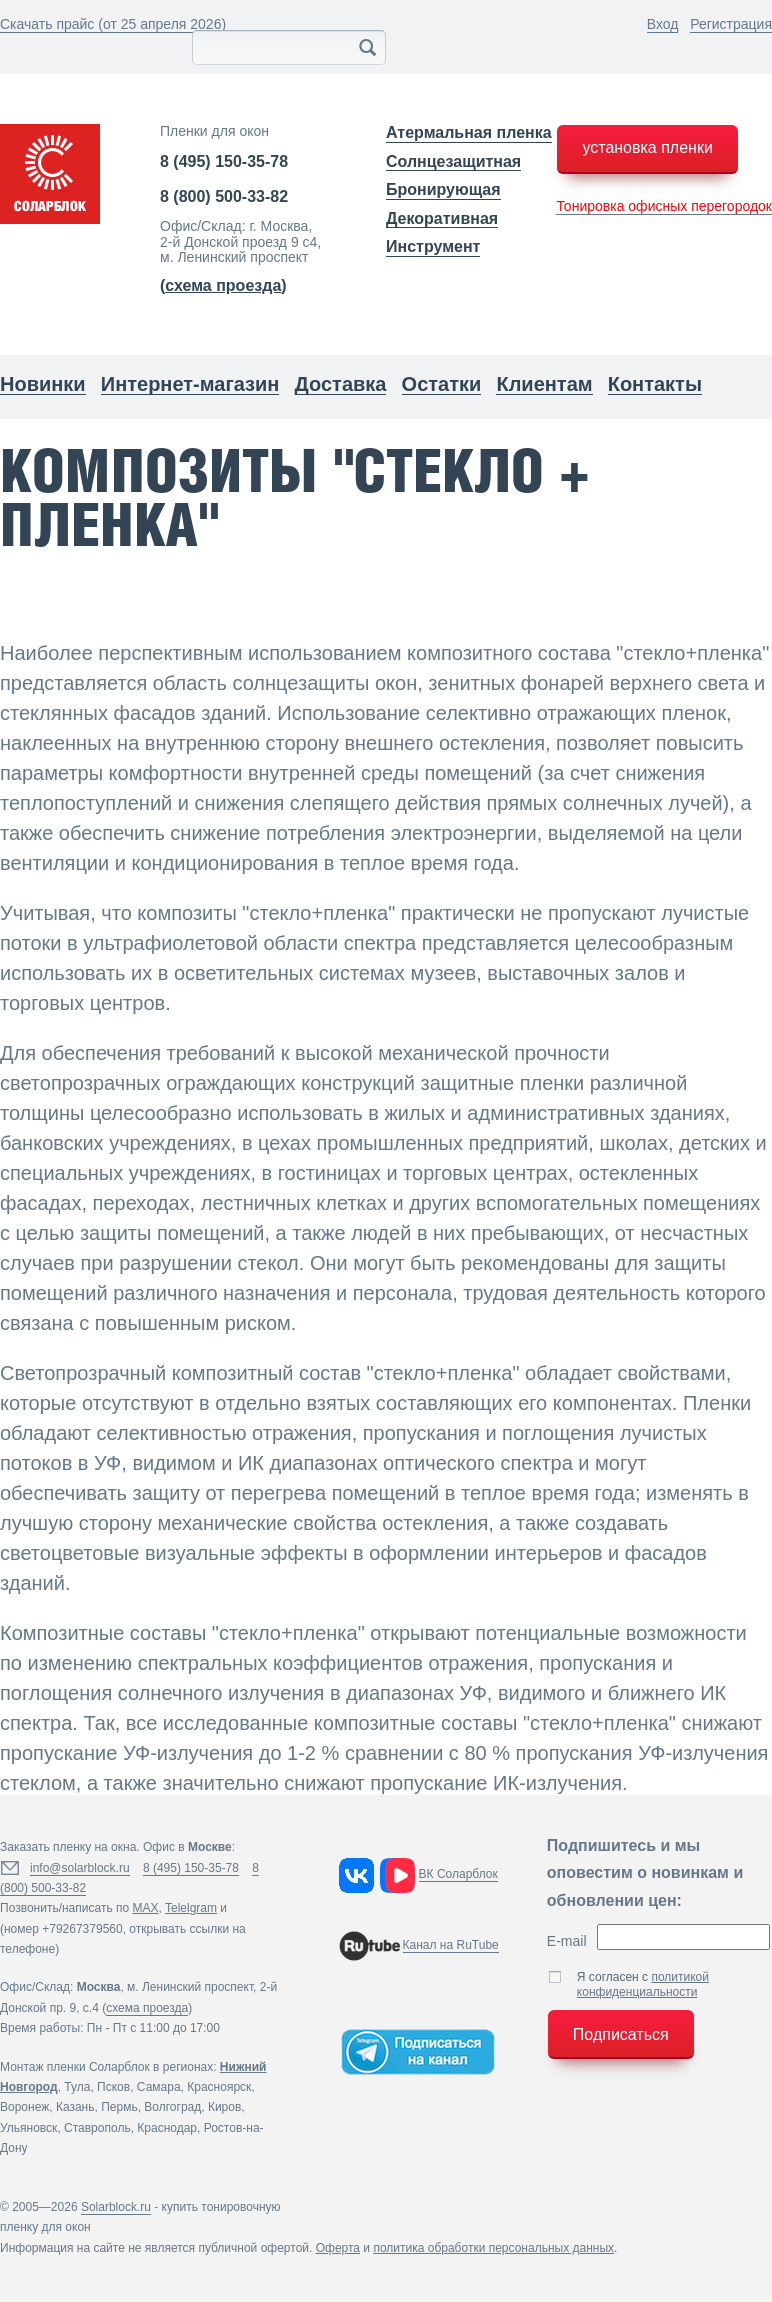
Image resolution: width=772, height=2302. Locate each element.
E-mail (567, 1941)
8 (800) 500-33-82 (224, 196)
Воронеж (24, 2107)
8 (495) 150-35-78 (224, 161)
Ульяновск (28, 2128)
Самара (159, 2087)
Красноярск (219, 2087)
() (223, 285)
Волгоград (172, 2107)
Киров (224, 2107)
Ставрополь (97, 2128)
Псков (113, 2087)
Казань (75, 2107)
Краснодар (167, 2128)
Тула (77, 2087)
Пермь (119, 2107)
